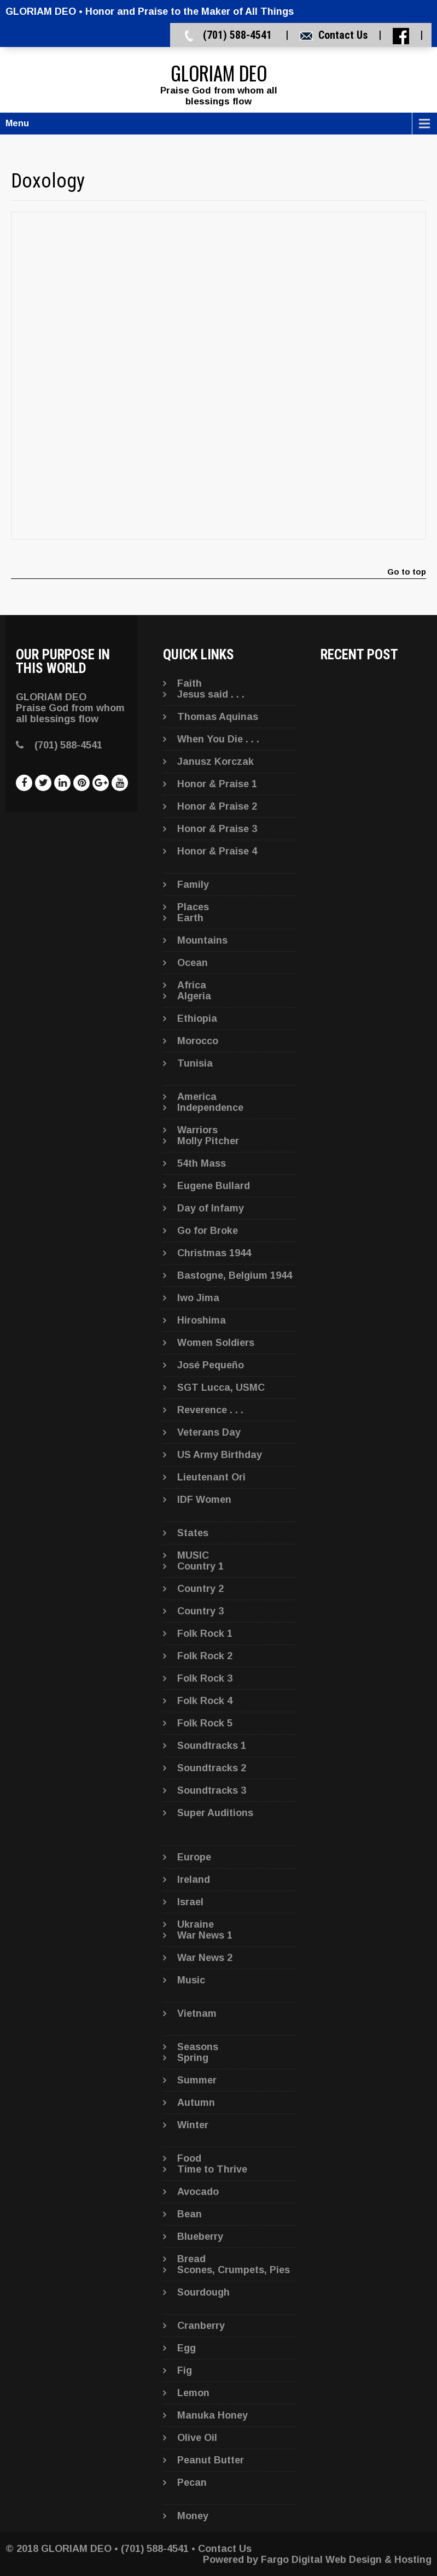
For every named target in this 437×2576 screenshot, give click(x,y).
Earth (190, 917)
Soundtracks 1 (211, 1745)
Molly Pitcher (208, 1140)
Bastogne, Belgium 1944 (234, 1275)
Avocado (198, 2191)
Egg (186, 2348)
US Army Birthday (219, 1454)
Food (189, 2158)
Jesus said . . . (210, 694)
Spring (192, 2057)
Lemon (193, 2392)
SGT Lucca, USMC (221, 1387)
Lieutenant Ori (211, 1477)
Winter (192, 2125)
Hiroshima (201, 1320)
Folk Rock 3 (204, 1678)
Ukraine (195, 1924)
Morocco (197, 1040)
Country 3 (200, 1611)
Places (193, 906)
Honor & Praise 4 (217, 851)
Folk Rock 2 (204, 1655)
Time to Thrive (212, 2169)
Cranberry (201, 2325)
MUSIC (193, 1555)
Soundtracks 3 (211, 1790)
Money (192, 2515)
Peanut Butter (210, 2460)
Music (191, 1980)
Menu (17, 123)
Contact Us (343, 35)
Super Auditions (215, 1812)
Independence (210, 1107)
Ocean (192, 962)
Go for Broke (207, 1230)
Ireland (193, 1879)
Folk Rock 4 (204, 1700)
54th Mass (201, 1163)
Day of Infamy (210, 1208)
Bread (191, 2258)
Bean (189, 2214)
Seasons (197, 2046)
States (192, 1532)
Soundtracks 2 (211, 1768)
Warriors (197, 1130)
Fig (184, 2370)
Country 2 (200, 1588)
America (197, 1096)
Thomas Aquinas (217, 716)
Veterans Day (209, 1432)
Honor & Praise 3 (217, 828)
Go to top (406, 572)
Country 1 (200, 1566)
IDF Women (204, 1499)
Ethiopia (197, 1018)
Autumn (196, 2102)
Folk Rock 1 (204, 1633)
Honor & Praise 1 (217, 783)
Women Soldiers (215, 1342)
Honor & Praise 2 (217, 806)
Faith (189, 683)
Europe (194, 1857)
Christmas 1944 (214, 1253)
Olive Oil (197, 2437)
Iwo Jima (198, 1297)
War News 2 (204, 1957)
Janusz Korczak (215, 761)
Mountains (202, 940)
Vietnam (197, 2013)
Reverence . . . (210, 1409)
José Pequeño (210, 1365)
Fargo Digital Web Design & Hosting (346, 2559)
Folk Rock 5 (204, 1723)
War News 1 (204, 1935)
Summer (197, 2080)
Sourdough (203, 2292)
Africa (191, 985)
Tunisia (195, 1063)
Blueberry (200, 2236)
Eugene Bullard (213, 1185)
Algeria (194, 996)
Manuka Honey (212, 2415)
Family (193, 884)
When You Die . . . (218, 739)
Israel (190, 1901)
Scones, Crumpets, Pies (233, 2269)
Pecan (192, 2482)
